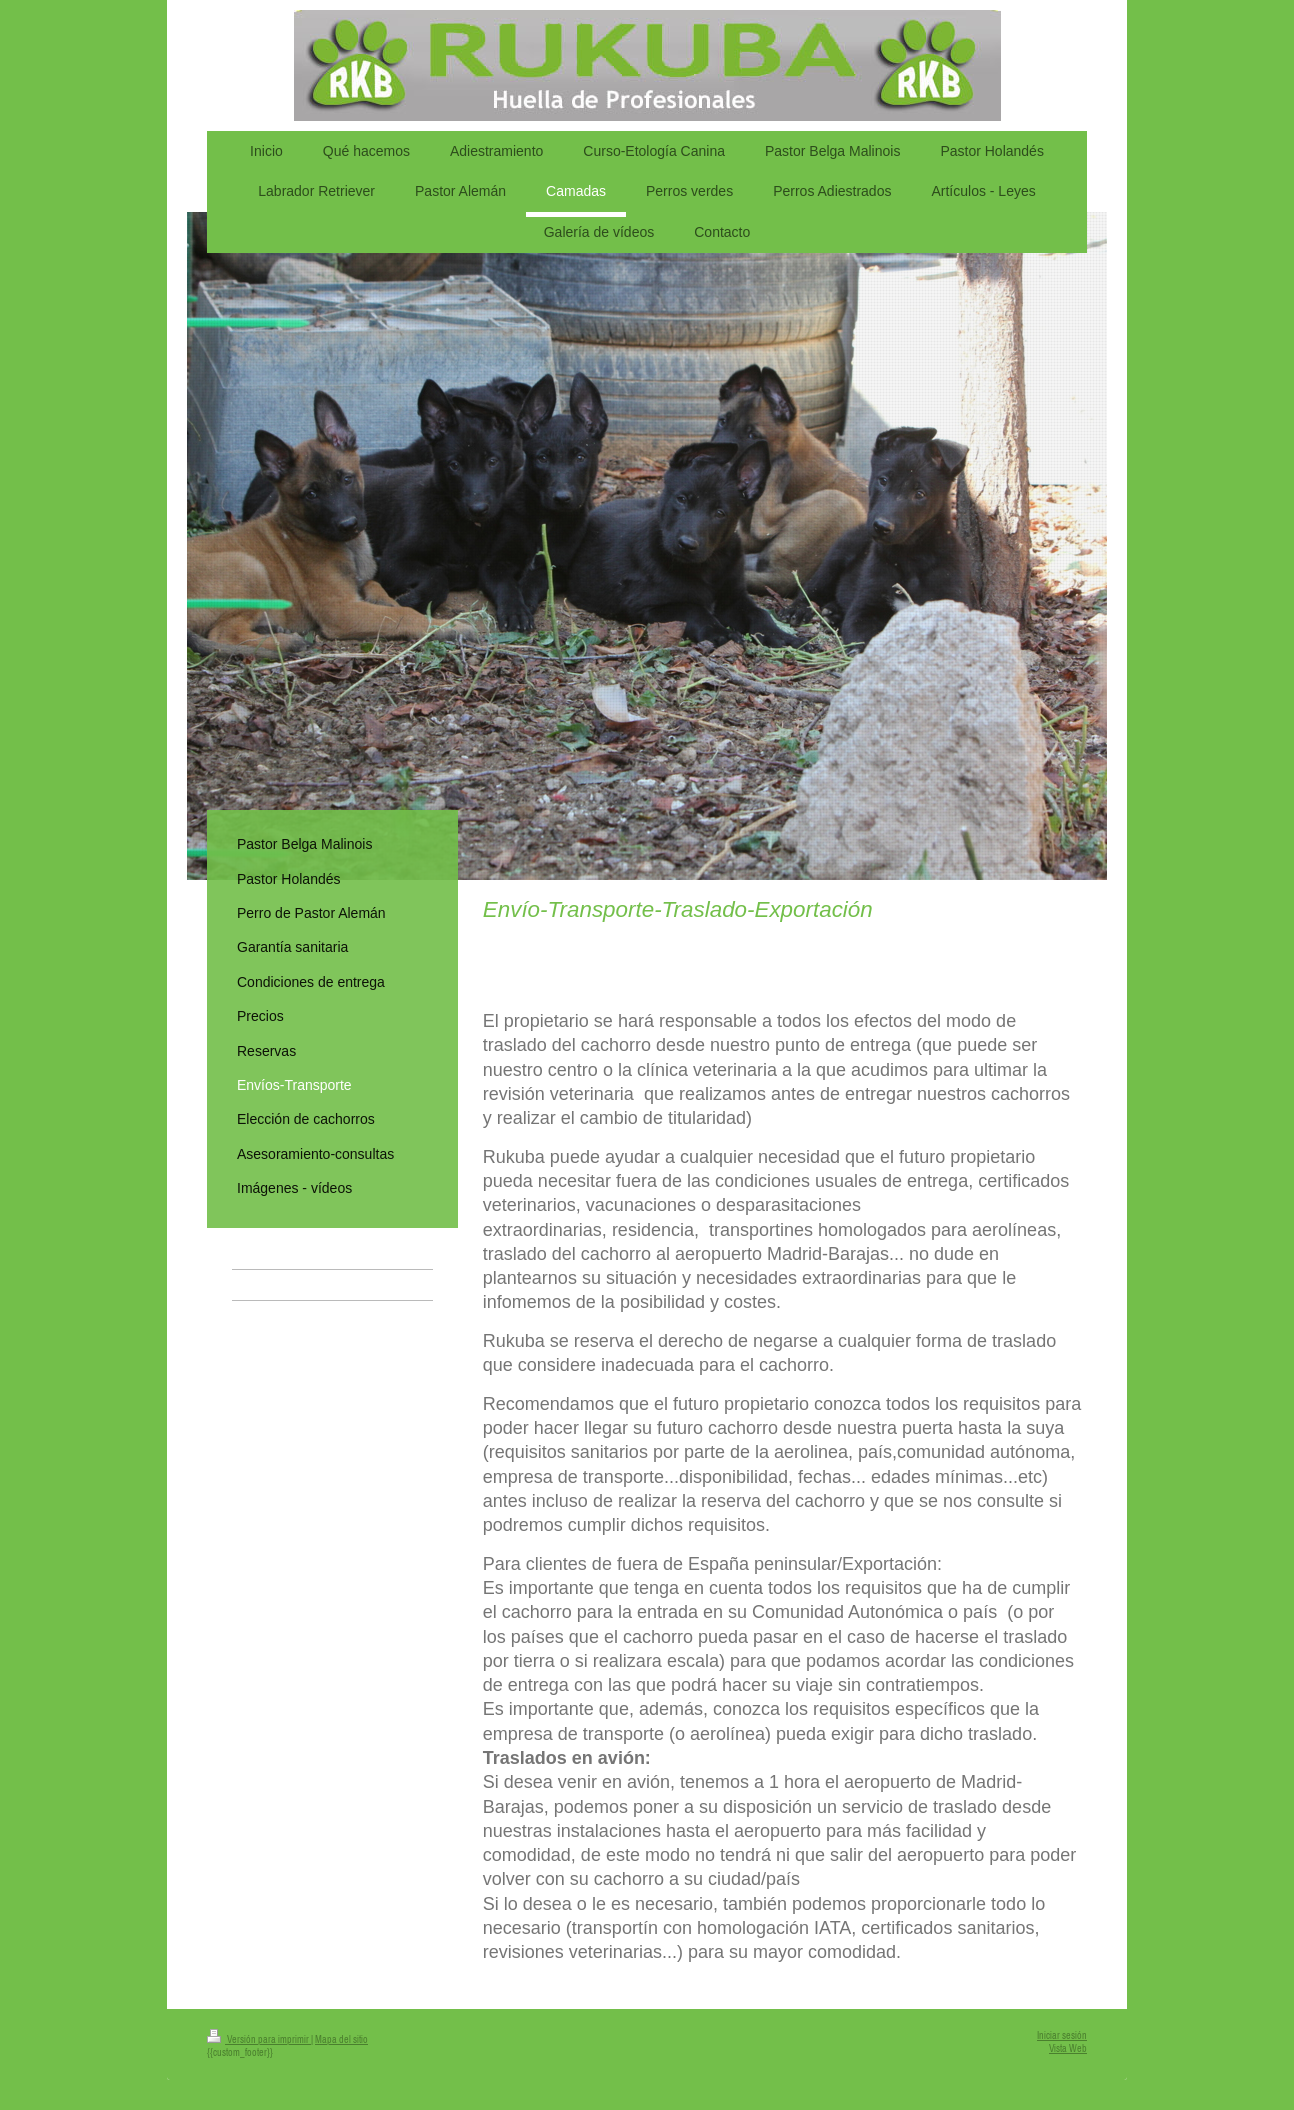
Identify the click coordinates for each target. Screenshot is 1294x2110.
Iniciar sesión (1062, 2035)
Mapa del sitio (341, 2039)
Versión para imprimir (259, 2039)
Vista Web (1068, 2048)
